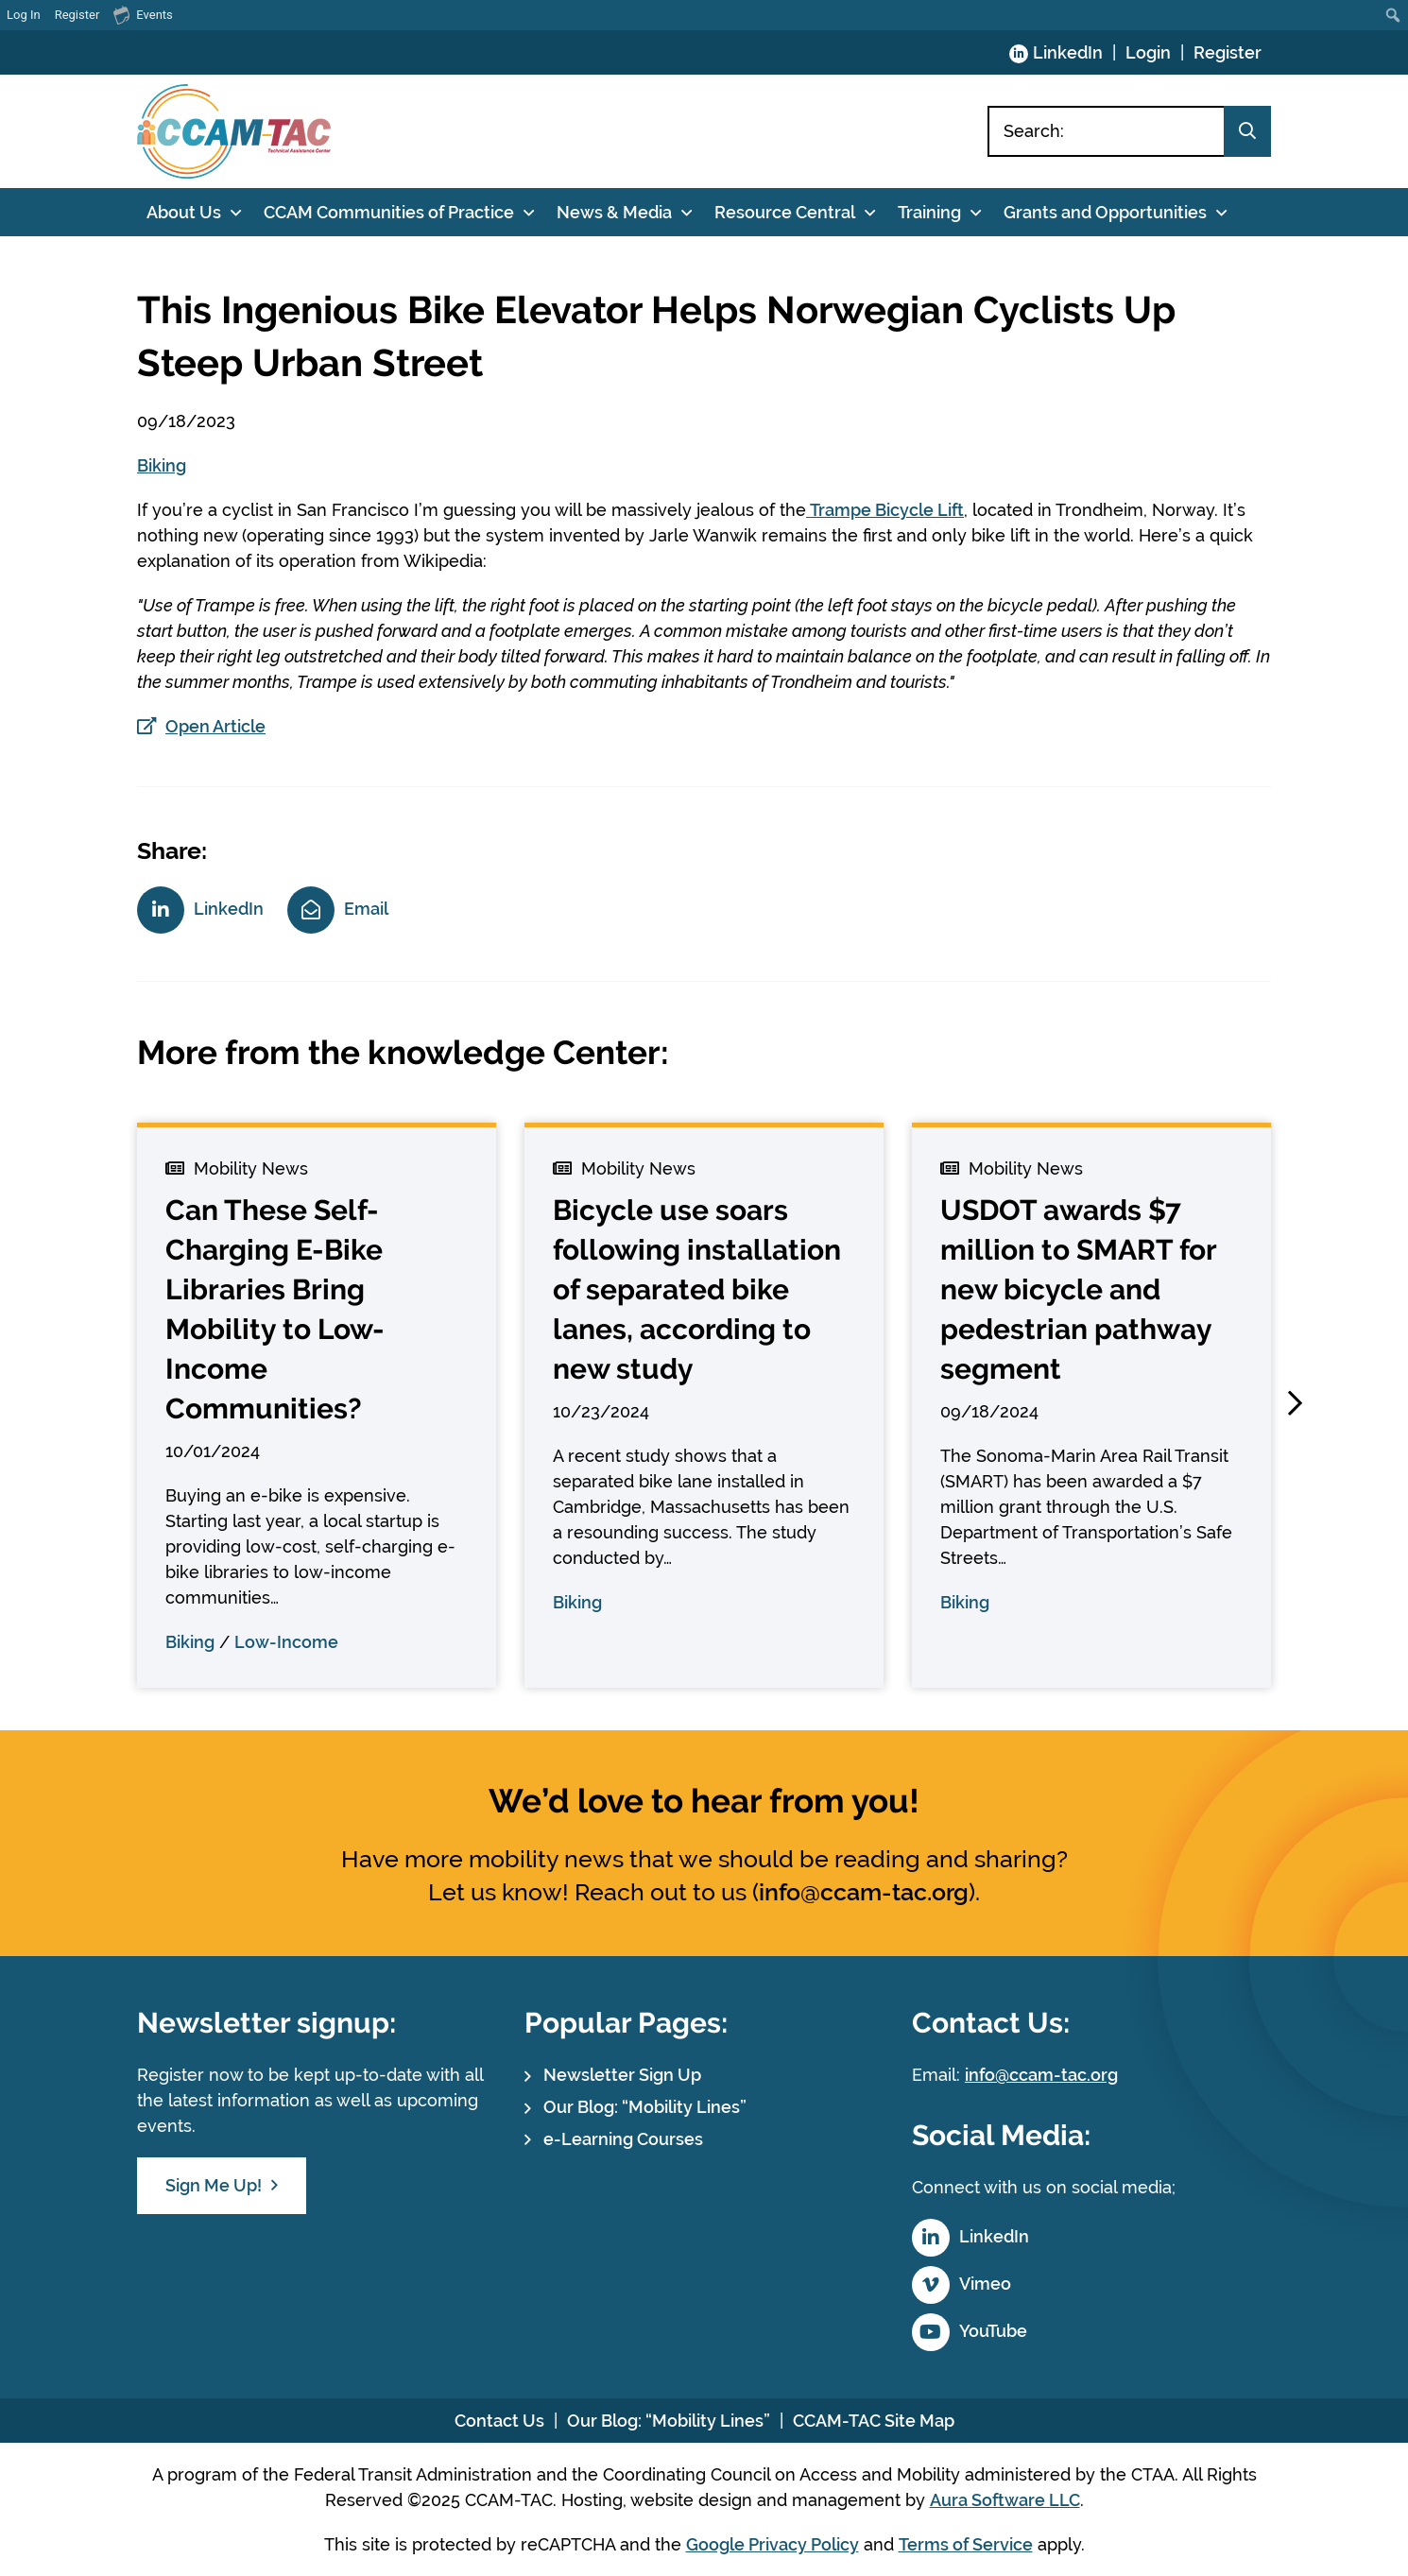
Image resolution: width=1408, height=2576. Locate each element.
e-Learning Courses (623, 2139)
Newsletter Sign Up (622, 2075)
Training (929, 212)
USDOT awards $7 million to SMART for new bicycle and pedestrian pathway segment (1078, 1289)
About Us (183, 212)
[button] (1295, 1403)
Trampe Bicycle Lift (885, 510)
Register (1227, 52)
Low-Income (286, 1642)
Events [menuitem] (142, 14)
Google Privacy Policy (772, 2544)
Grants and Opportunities (1105, 212)
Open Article (215, 726)
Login (1148, 52)
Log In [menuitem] (24, 15)
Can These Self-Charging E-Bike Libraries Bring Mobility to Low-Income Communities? (275, 1309)
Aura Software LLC (1005, 2500)
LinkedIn (1068, 52)
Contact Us (499, 2420)
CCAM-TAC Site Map (873, 2420)
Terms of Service (966, 2544)
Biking (161, 465)
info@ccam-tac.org (864, 1892)
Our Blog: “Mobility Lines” (645, 2107)
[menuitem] (1393, 15)
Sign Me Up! (213, 2185)
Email (366, 909)
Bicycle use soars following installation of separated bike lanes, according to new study (697, 1289)
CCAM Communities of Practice (389, 212)
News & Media (614, 212)
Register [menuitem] (77, 15)
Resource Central (784, 212)
